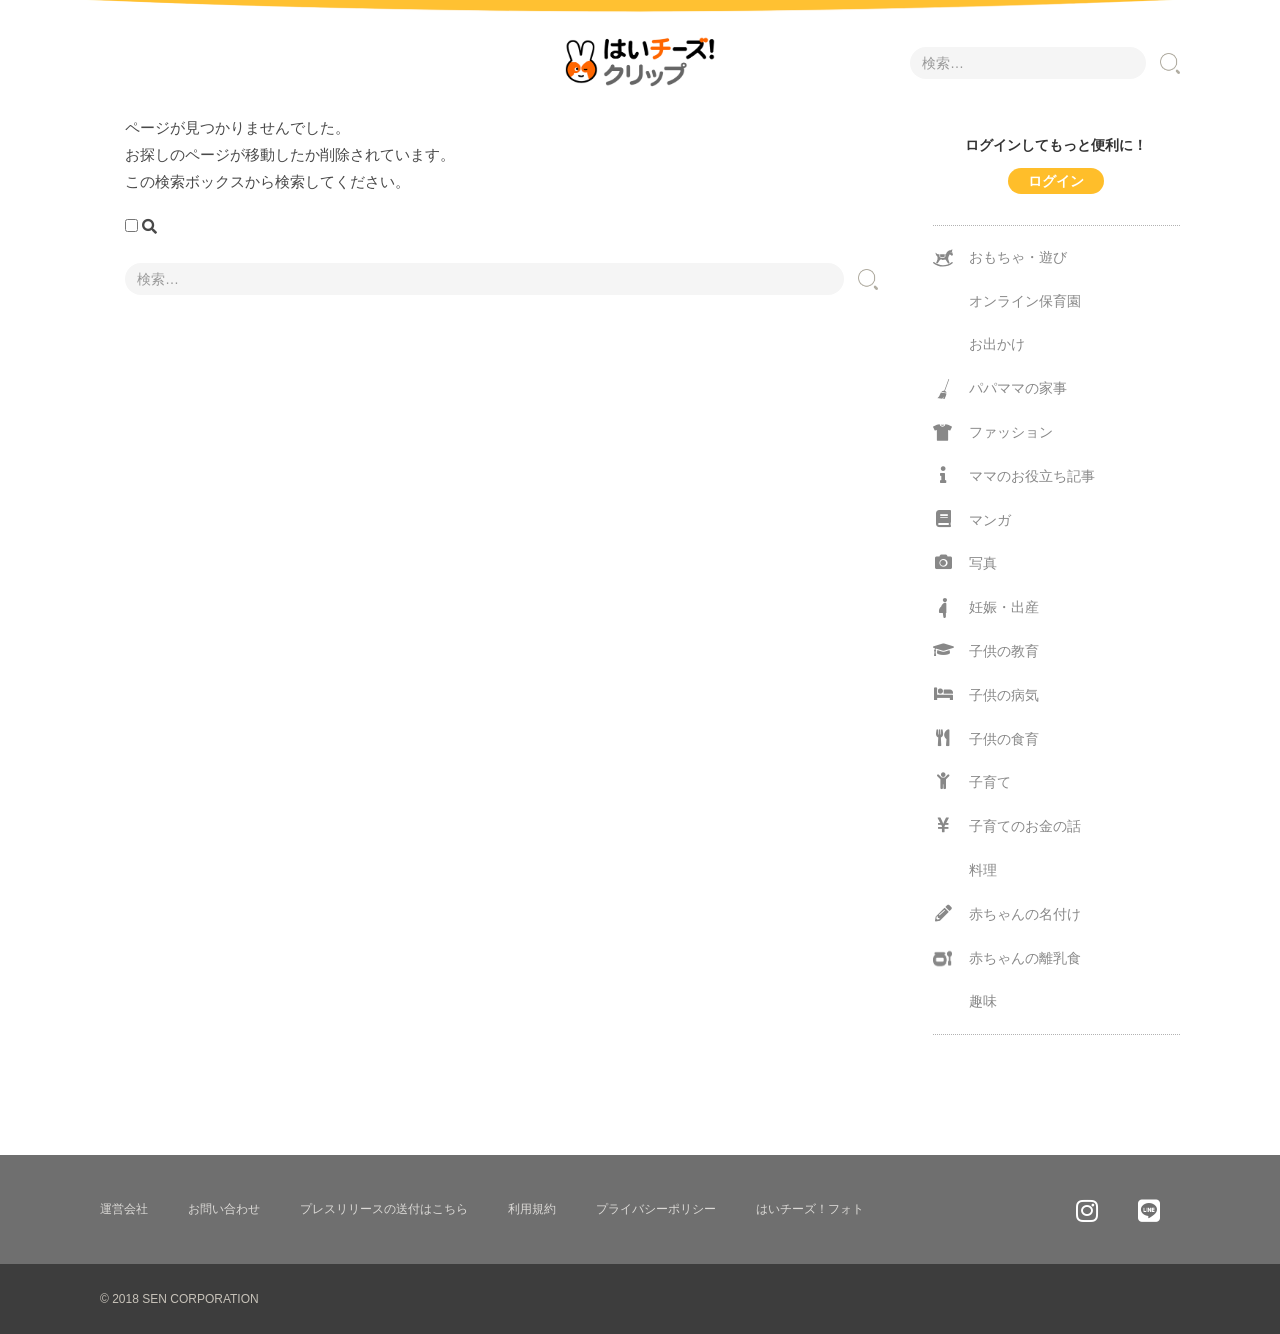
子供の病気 (986, 694)
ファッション (993, 433)
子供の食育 (986, 738)
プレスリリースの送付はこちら (384, 1209)
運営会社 (124, 1209)
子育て (972, 781)
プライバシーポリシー (656, 1209)
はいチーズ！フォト (810, 1209)
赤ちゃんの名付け (1007, 913)
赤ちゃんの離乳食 (1007, 959)
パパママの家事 (1000, 389)
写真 (965, 562)
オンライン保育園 (1025, 301)
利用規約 (532, 1209)
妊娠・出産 (986, 608)
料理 (983, 870)
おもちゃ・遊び (1000, 258)
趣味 (983, 1001)
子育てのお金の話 (1007, 825)
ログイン (1056, 181)
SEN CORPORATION (200, 1299)
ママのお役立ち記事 (1014, 475)
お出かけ (997, 344)
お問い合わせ (224, 1209)
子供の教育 (986, 650)
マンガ (972, 519)
